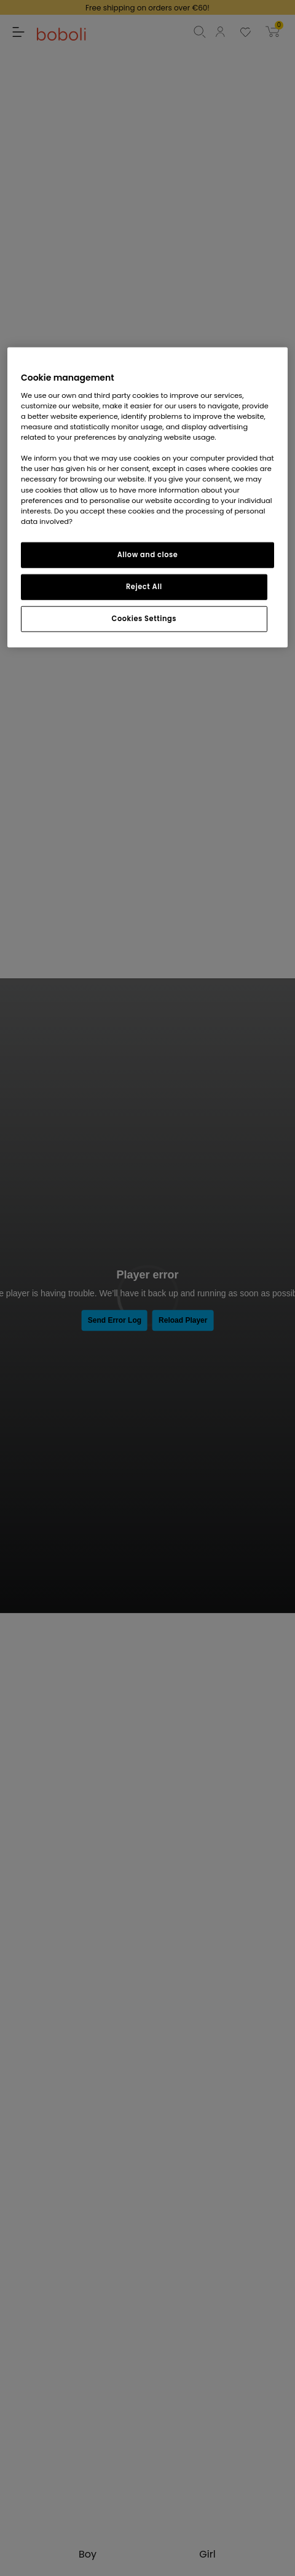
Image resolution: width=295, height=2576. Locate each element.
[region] (147, 497)
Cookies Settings (144, 618)
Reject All (144, 586)
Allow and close (147, 554)
